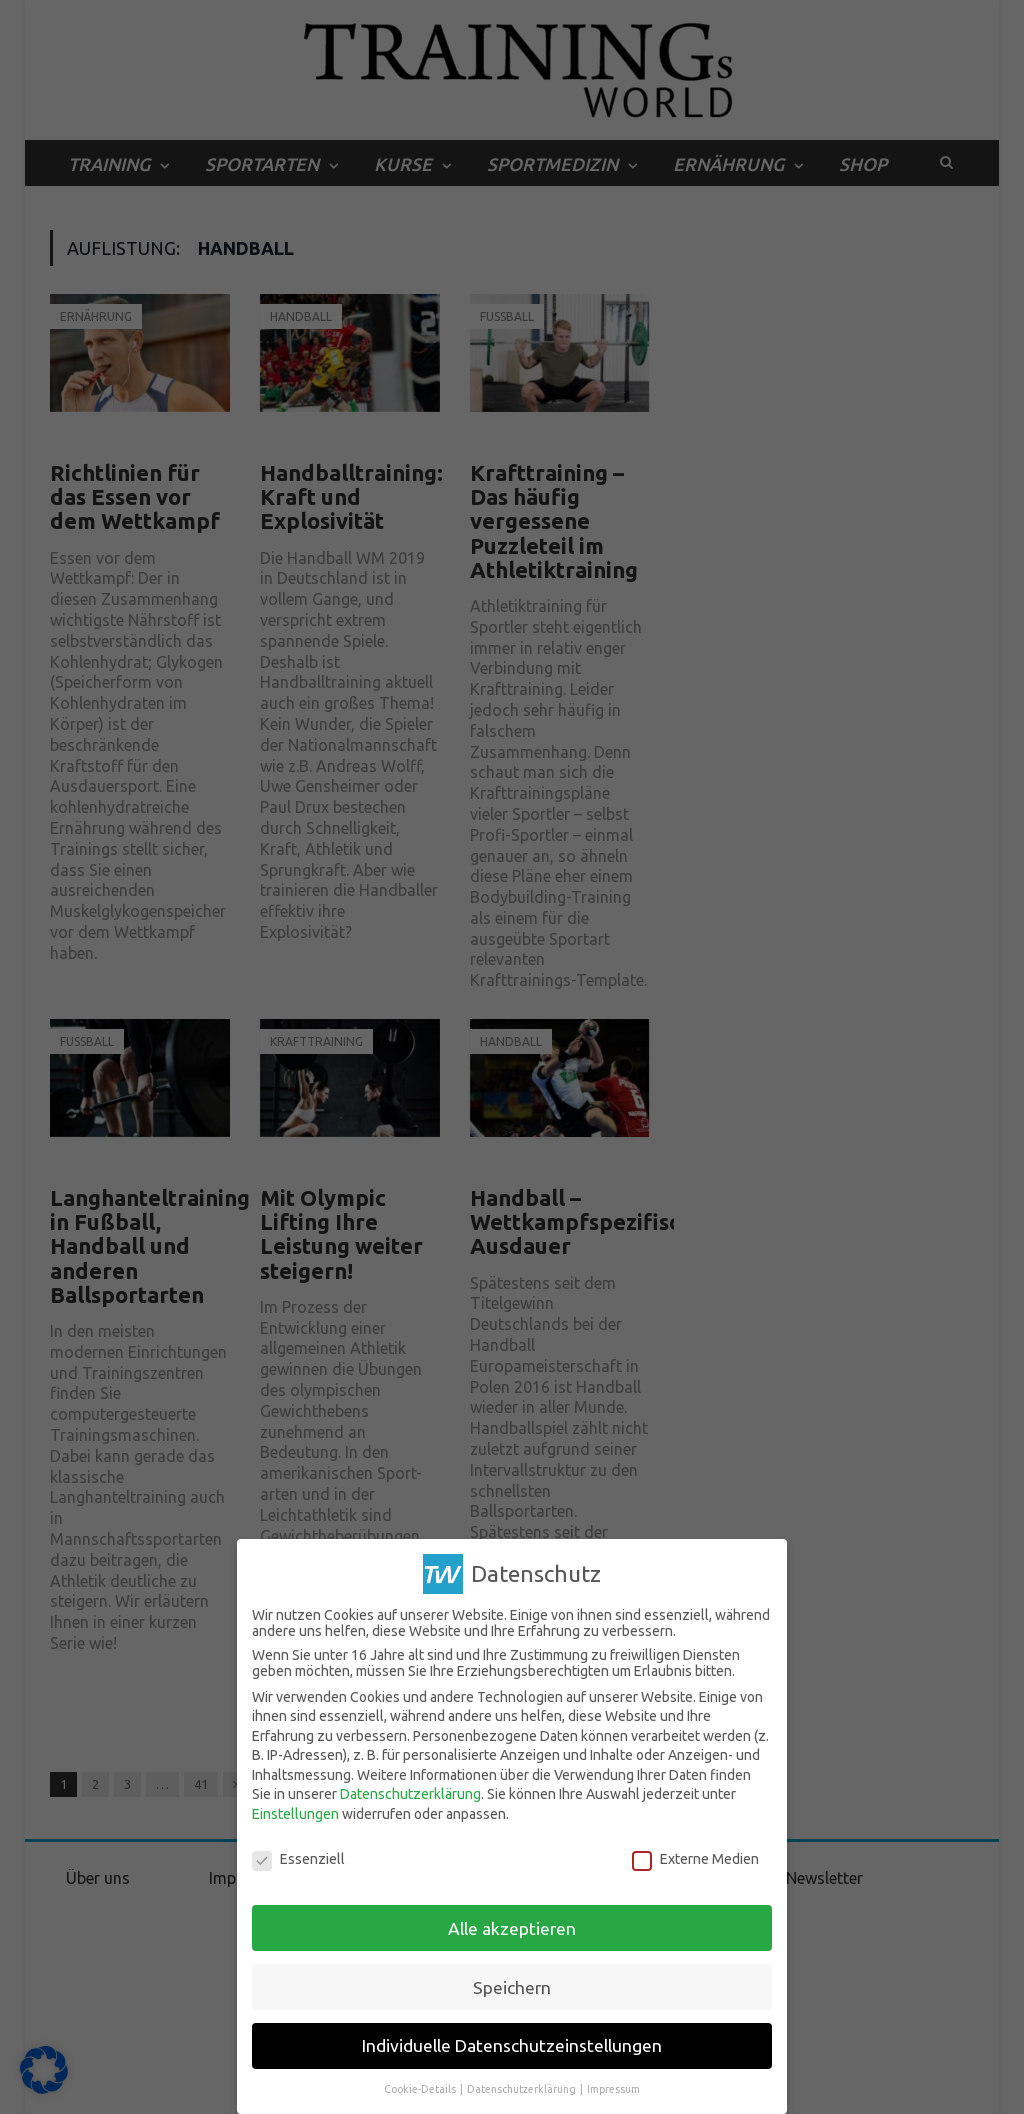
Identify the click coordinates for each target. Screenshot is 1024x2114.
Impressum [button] (613, 2089)
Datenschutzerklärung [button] (522, 2089)
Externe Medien (695, 1859)
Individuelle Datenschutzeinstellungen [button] (512, 2045)
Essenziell (298, 1859)
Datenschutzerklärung (410, 1794)
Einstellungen (295, 1814)
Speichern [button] (512, 1987)
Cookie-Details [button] (421, 2089)
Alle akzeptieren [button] (512, 1928)
